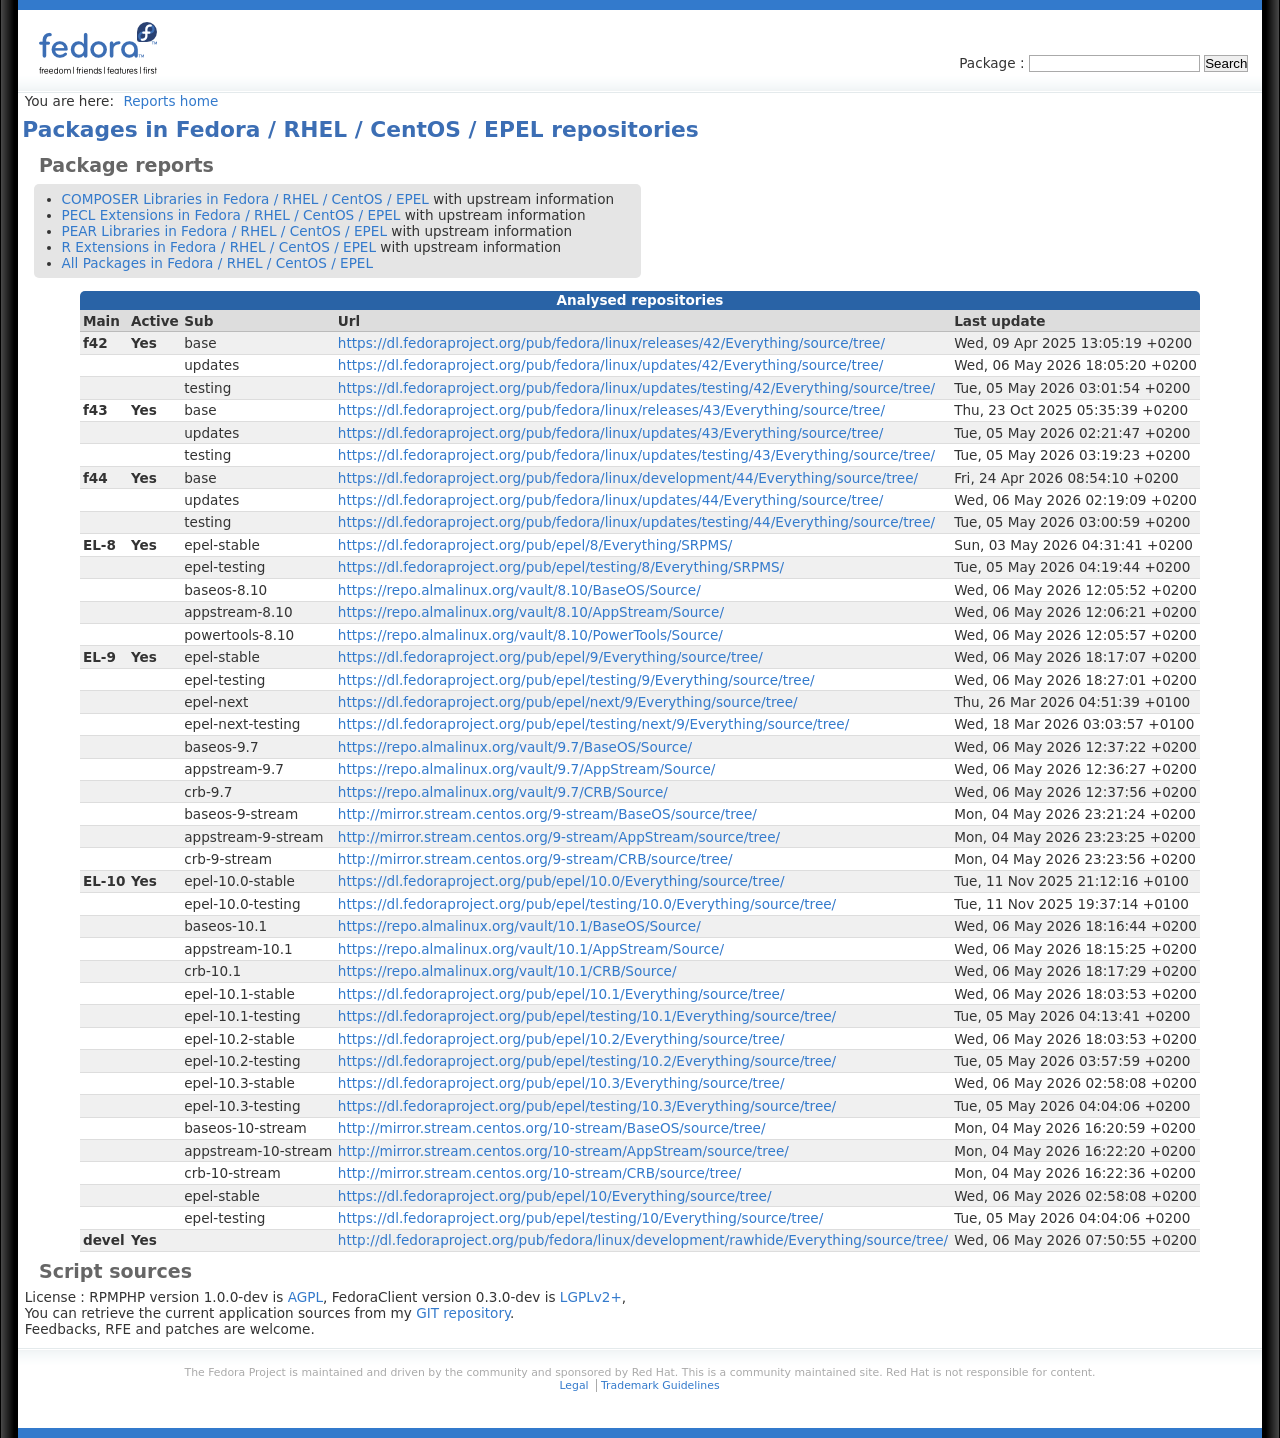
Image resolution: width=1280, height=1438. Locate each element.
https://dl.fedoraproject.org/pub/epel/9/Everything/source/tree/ (550, 657)
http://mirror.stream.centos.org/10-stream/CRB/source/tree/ (540, 1173)
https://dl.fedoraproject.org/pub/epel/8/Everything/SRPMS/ (535, 545)
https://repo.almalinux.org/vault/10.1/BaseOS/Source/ (519, 926)
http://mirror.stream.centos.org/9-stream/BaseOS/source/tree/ (547, 814)
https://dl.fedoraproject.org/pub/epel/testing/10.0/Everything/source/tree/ (587, 904)
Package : (994, 63)
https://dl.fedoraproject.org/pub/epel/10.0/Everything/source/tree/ (561, 881)
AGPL (305, 1297)
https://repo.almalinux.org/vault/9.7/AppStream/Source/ (527, 769)
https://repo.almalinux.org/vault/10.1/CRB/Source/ (507, 971)
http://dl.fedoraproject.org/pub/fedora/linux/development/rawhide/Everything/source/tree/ (643, 1240)
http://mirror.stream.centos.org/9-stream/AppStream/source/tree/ (559, 837)
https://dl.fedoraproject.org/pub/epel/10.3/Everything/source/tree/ (561, 1083)
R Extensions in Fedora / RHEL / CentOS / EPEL (219, 247)
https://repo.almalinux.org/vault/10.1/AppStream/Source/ (531, 949)
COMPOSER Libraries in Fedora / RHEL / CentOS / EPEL (245, 199)
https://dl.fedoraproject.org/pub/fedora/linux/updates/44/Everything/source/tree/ (611, 500)
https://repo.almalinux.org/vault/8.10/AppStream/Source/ (531, 612)
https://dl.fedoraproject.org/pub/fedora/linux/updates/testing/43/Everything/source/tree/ (636, 455)
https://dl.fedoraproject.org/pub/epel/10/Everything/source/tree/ (555, 1196)
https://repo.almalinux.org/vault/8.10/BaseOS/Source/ (519, 590)
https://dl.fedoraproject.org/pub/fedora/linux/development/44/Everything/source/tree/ (628, 478)
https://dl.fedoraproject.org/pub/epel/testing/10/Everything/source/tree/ (580, 1218)
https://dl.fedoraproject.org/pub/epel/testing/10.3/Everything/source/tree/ (587, 1106)
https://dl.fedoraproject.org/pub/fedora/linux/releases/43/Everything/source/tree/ (611, 410)
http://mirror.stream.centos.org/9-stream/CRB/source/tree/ (535, 859)
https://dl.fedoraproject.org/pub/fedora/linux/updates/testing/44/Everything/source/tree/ (636, 522)
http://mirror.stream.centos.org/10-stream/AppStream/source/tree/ (563, 1151)
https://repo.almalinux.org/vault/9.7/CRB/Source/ (503, 792)
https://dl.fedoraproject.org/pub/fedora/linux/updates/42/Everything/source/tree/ (611, 365)
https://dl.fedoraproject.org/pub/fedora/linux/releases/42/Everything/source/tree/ (611, 343)
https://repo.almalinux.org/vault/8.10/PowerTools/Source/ (530, 635)
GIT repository (463, 1313)
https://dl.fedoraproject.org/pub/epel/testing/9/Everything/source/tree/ (576, 680)
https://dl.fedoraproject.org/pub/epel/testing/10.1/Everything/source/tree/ (587, 1016)
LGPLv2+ (591, 1297)
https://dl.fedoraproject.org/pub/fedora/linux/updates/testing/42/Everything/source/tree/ (636, 388)
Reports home (170, 101)
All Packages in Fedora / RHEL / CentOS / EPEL (218, 263)
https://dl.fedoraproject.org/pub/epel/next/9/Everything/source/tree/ (568, 702)
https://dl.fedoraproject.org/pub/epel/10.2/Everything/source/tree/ (561, 1039)
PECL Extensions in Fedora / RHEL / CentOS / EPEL (231, 215)
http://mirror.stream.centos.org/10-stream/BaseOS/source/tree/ (552, 1128)
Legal (573, 1385)
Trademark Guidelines (660, 1385)
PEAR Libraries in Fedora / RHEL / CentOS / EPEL (224, 231)
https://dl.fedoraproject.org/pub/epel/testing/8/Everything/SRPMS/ (561, 567)
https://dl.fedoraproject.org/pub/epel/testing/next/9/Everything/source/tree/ (593, 724)
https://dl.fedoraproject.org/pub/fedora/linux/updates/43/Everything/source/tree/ (611, 433)
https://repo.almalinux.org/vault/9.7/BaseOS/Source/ (515, 747)
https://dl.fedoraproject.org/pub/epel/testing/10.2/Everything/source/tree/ (587, 1061)
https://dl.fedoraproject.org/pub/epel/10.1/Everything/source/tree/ (561, 994)
